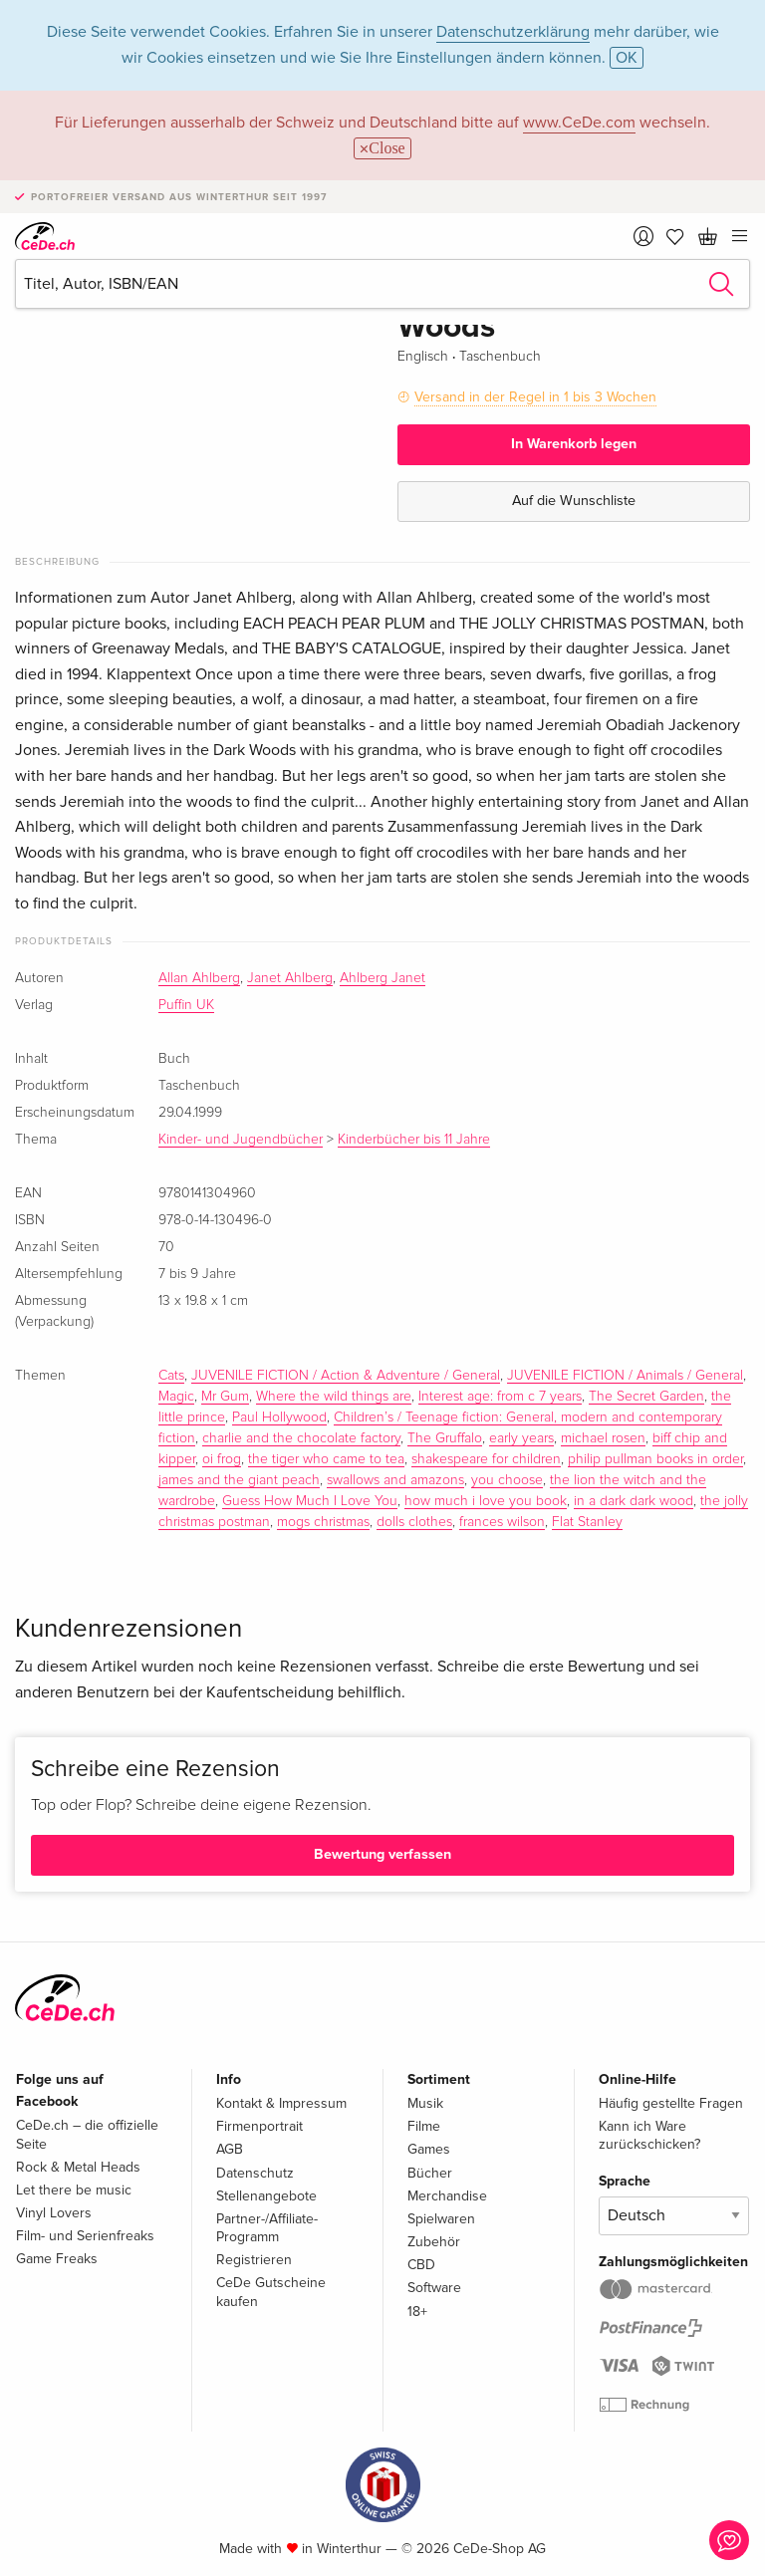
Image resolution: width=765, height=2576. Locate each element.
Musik (425, 2103)
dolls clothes (414, 1522)
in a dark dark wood (633, 1501)
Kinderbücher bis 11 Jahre (414, 1140)
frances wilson (502, 1522)
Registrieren (254, 2259)
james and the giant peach (239, 1480)
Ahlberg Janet (382, 978)
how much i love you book (485, 1501)
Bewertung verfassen (382, 1854)
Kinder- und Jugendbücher (240, 1140)
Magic (176, 1397)
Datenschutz (255, 2173)
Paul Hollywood (279, 1417)
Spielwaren (441, 2218)
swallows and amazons (395, 1480)
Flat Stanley (587, 1522)
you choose (507, 1480)
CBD (421, 2264)
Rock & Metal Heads (78, 2167)
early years (521, 1438)
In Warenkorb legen (574, 443)
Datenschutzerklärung (513, 32)
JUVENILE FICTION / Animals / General (625, 1376)
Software (434, 2287)
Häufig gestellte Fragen (671, 2103)
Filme (423, 2126)
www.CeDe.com (579, 122)
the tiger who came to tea (326, 1459)
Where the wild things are (333, 1397)
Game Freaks (57, 2258)
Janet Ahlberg (290, 978)
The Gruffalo (444, 1438)
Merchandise (447, 2196)
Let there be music (73, 2190)
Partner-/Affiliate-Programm (267, 2227)
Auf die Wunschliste (574, 500)
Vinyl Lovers (54, 2212)
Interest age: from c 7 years (500, 1397)
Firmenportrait (259, 2126)
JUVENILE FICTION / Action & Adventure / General (345, 1376)
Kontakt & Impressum (281, 2103)
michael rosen (603, 1438)
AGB (229, 2149)
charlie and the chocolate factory (301, 1438)
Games (428, 2149)
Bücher (429, 2173)
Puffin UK (186, 1005)
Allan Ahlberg (199, 978)
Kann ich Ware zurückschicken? (649, 2135)
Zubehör (433, 2241)
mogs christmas (323, 1522)
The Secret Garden (646, 1397)
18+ (417, 2311)
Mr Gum (225, 1397)
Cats (171, 1376)
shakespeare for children (486, 1459)
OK (627, 58)
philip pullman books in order (655, 1459)
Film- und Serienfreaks (85, 2235)
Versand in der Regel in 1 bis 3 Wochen (535, 396)
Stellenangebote (266, 2196)
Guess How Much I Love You (309, 1501)
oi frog (221, 1459)
